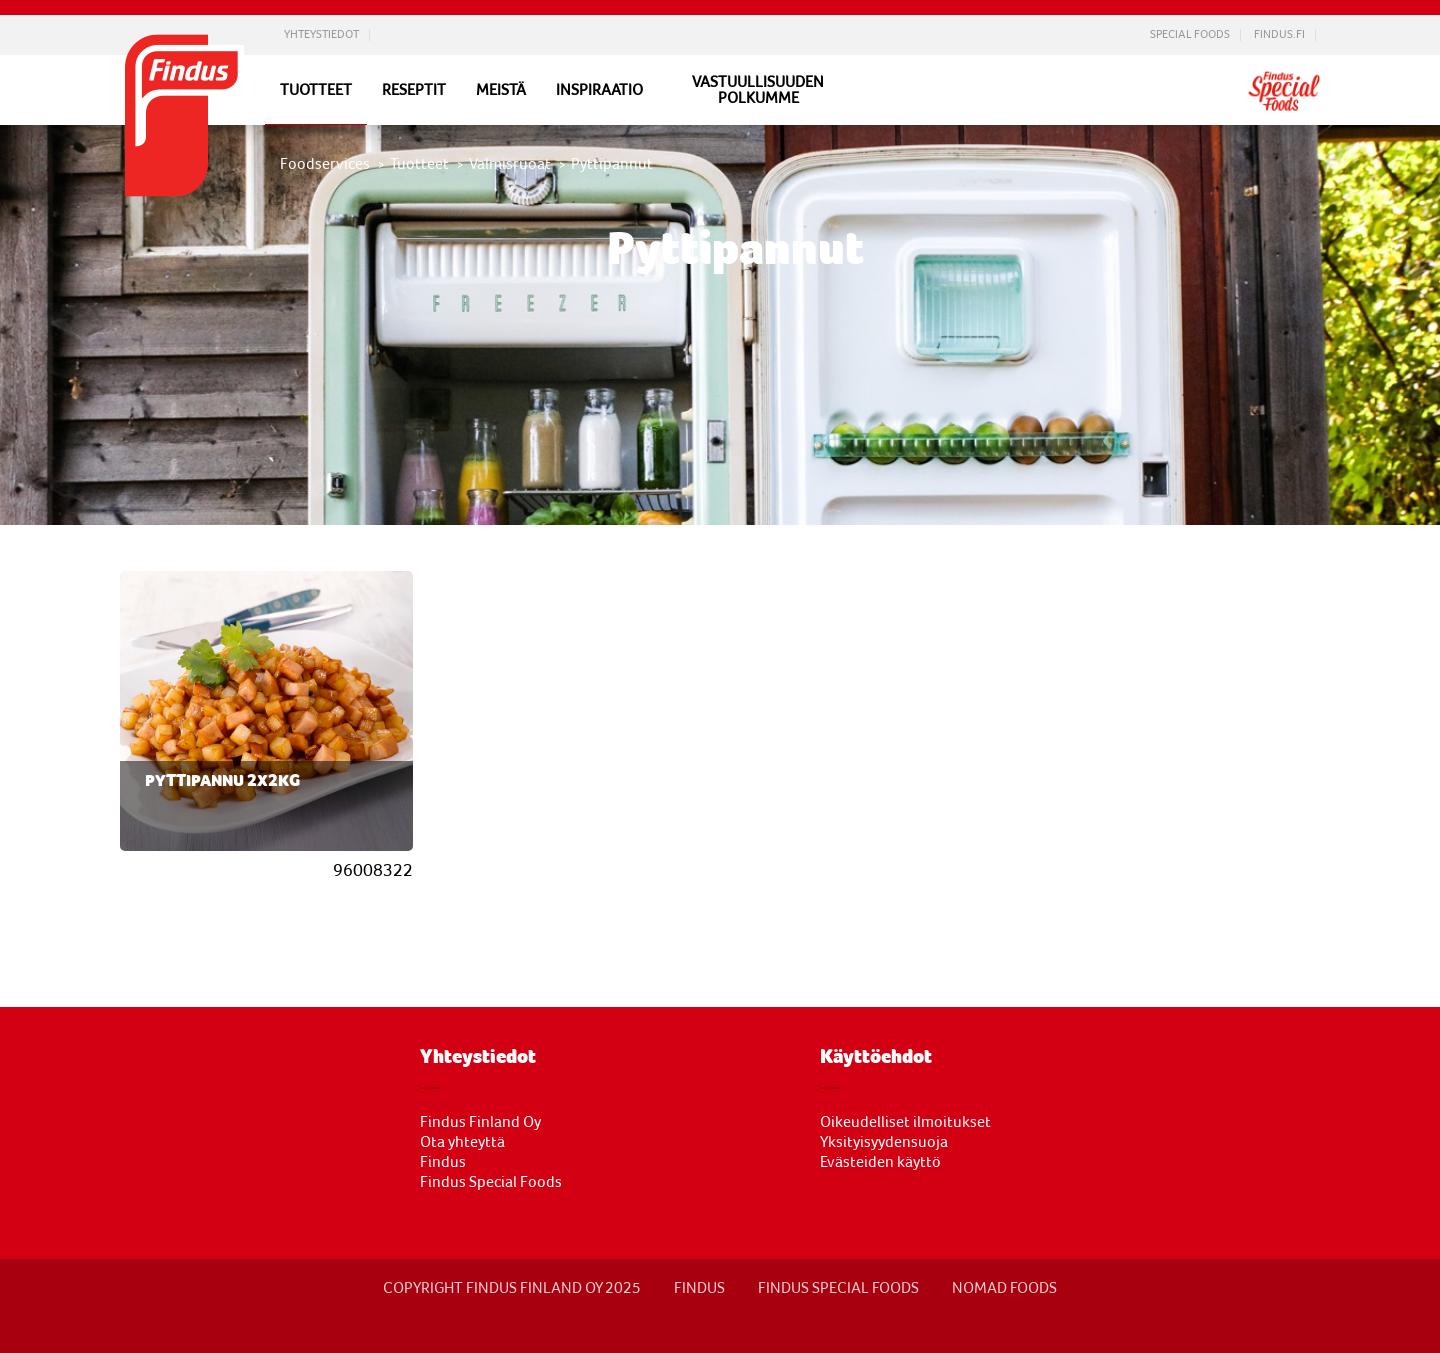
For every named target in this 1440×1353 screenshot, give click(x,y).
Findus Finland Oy (480, 1122)
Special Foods (1190, 35)
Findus (443, 1162)
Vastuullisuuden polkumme (758, 90)
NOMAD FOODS (1004, 1288)
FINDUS (699, 1288)
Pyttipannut (612, 164)
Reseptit (414, 90)
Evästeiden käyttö (880, 1162)
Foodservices (325, 164)
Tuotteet (316, 89)
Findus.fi (1279, 35)
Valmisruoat (510, 164)
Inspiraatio (599, 90)
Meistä (501, 90)
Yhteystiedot (321, 35)
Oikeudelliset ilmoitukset (905, 1122)
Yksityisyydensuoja (884, 1142)
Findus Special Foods (491, 1182)
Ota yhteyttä (462, 1142)
